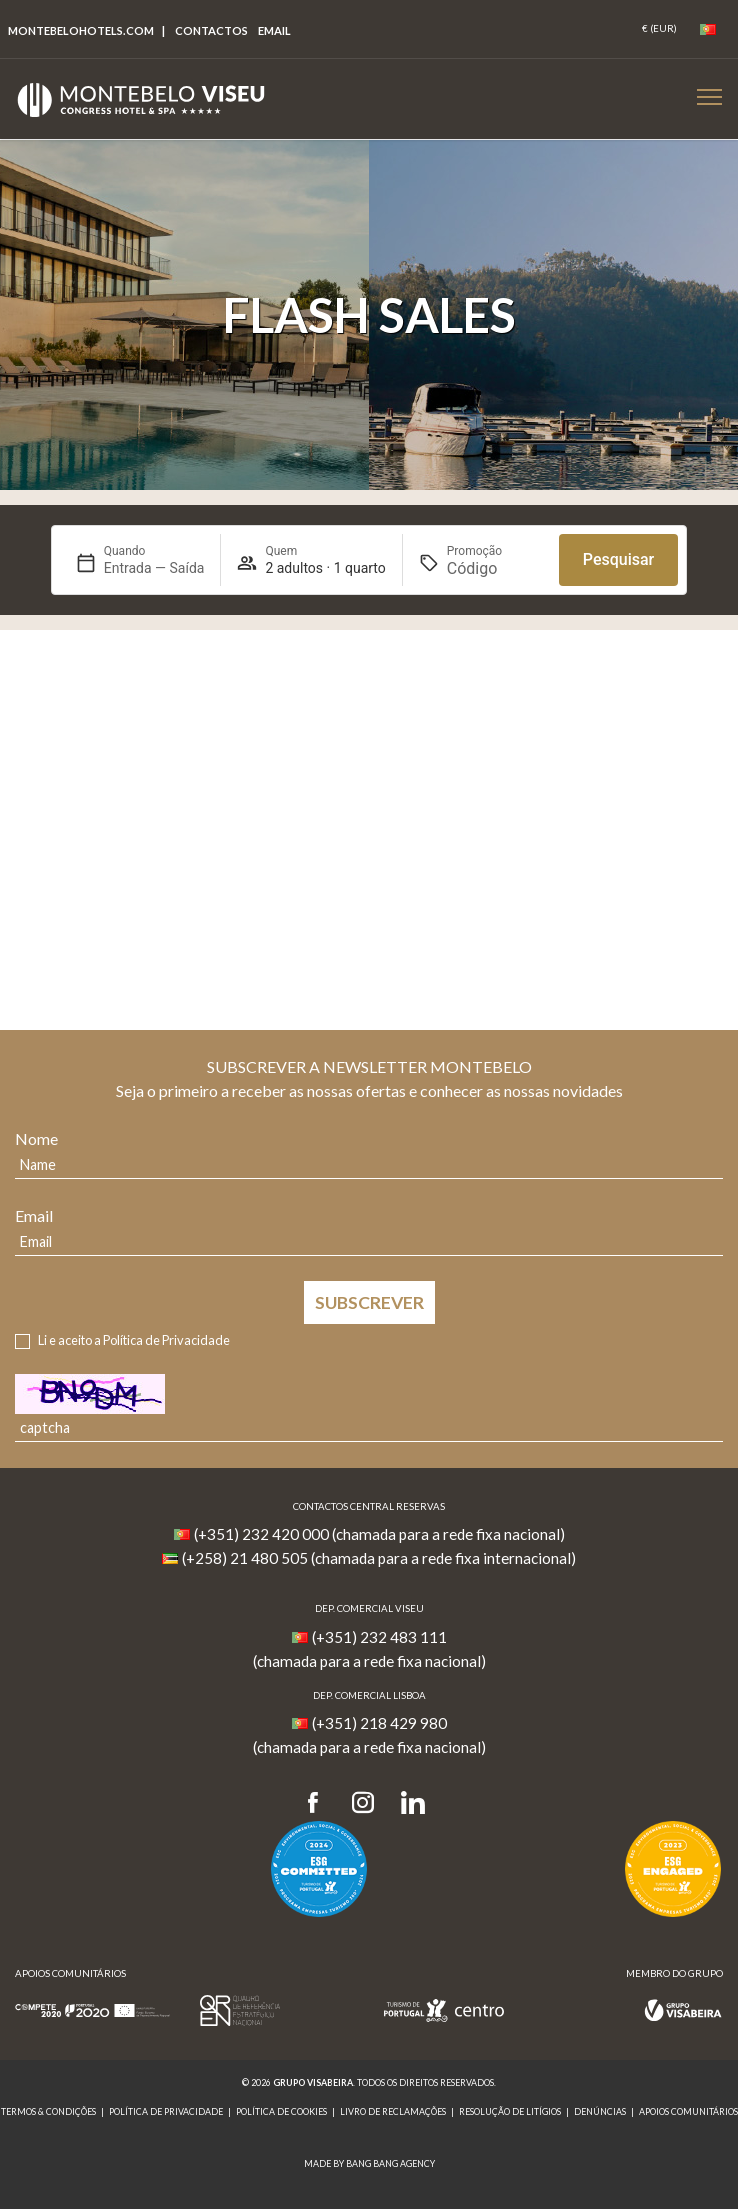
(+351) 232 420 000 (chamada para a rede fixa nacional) (379, 1534)
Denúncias (600, 2111)
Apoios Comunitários (688, 2111)
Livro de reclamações (393, 2111)
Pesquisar (618, 559)
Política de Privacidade (166, 1340)
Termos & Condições (48, 2111)
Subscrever (369, 1302)
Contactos (211, 30)
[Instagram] (363, 1803)
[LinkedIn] (413, 1803)
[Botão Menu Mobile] (709, 96)
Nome (36, 1138)
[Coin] (659, 29)
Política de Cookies (281, 2111)
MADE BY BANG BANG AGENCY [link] (369, 2163)
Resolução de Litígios (510, 2111)
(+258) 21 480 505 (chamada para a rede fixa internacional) (379, 1558)
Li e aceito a (134, 1340)
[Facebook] (319, 1803)
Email (34, 1215)
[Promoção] (495, 568)
